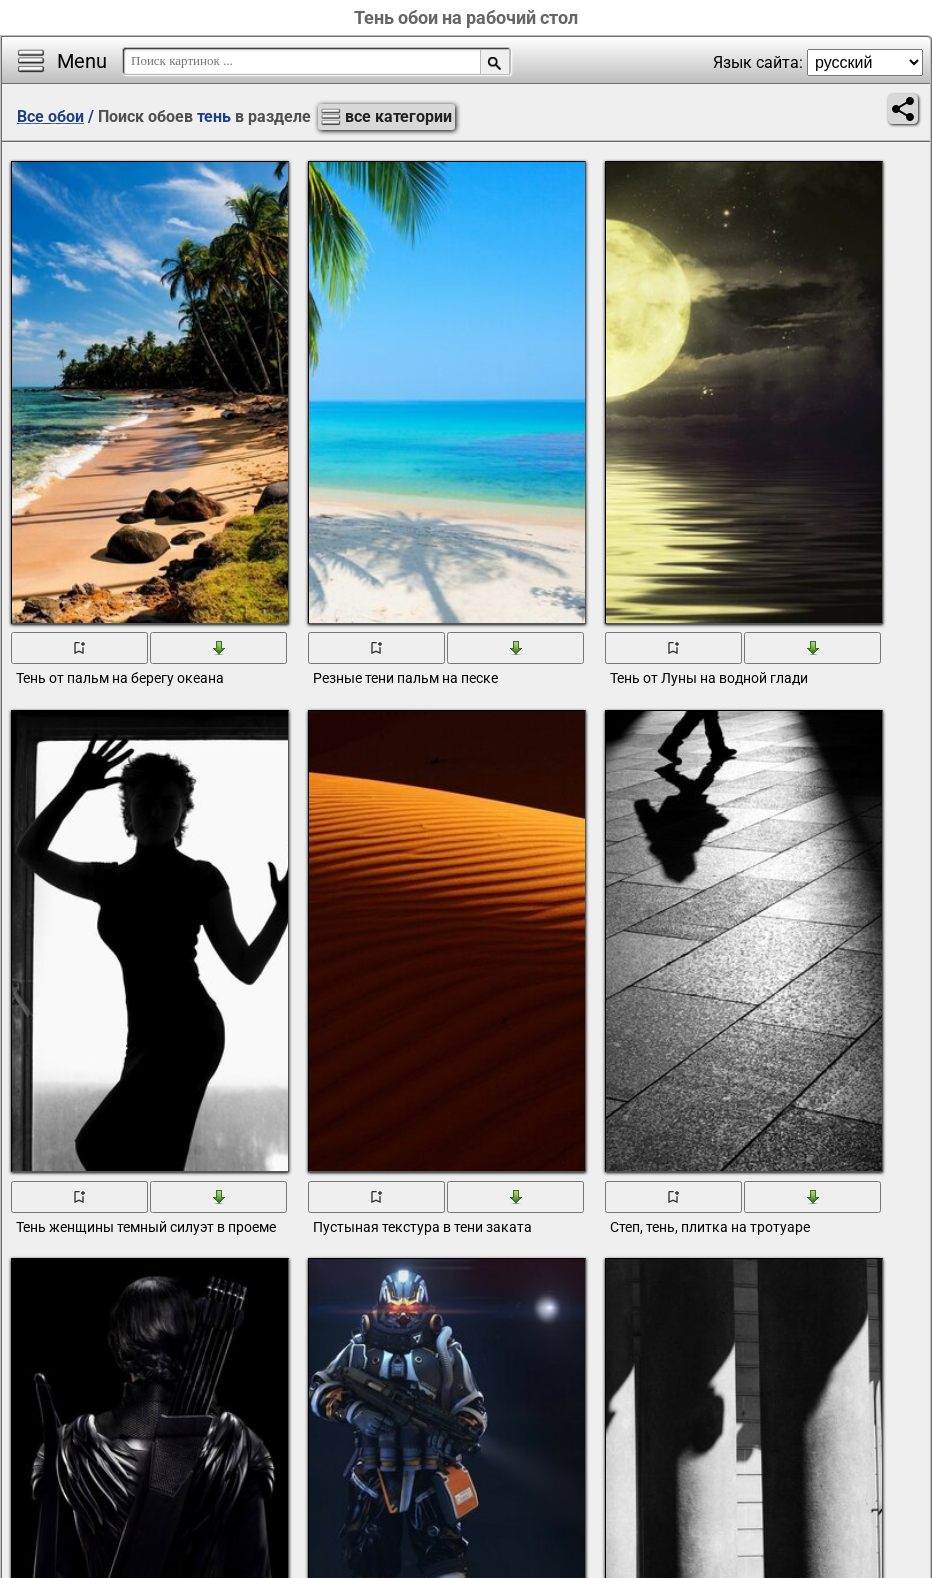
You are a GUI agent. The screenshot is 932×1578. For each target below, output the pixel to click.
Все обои (50, 116)
